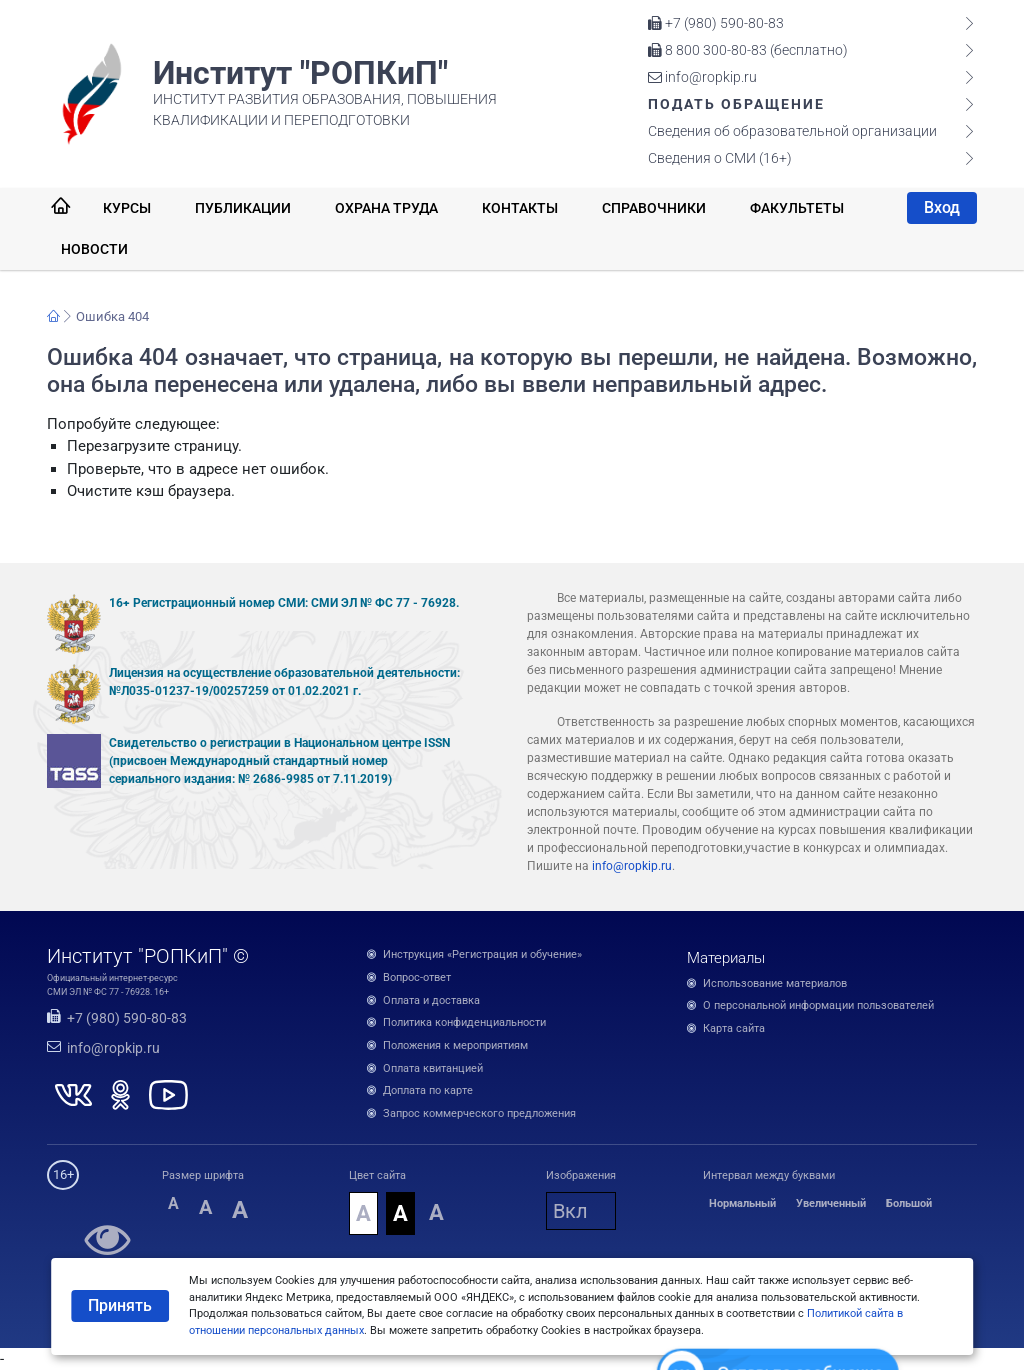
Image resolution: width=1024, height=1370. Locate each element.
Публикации (243, 208)
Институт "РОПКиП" (300, 73)
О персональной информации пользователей (818, 1005)
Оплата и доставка (431, 1000)
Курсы (127, 208)
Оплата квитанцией (433, 1068)
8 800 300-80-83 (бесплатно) (748, 50)
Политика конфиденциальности (464, 1022)
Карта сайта (734, 1028)
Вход (942, 207)
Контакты (520, 208)
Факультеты (797, 208)
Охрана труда (386, 208)
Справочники (654, 208)
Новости (94, 249)
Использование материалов (775, 983)
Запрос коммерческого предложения (479, 1113)
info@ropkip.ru (702, 77)
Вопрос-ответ (417, 977)
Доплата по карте (428, 1090)
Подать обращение (736, 104)
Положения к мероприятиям (455, 1045)
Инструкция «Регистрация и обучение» (482, 954)
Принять (120, 1305)
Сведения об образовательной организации (792, 131)
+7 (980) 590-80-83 (716, 23)
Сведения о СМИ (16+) (720, 158)
